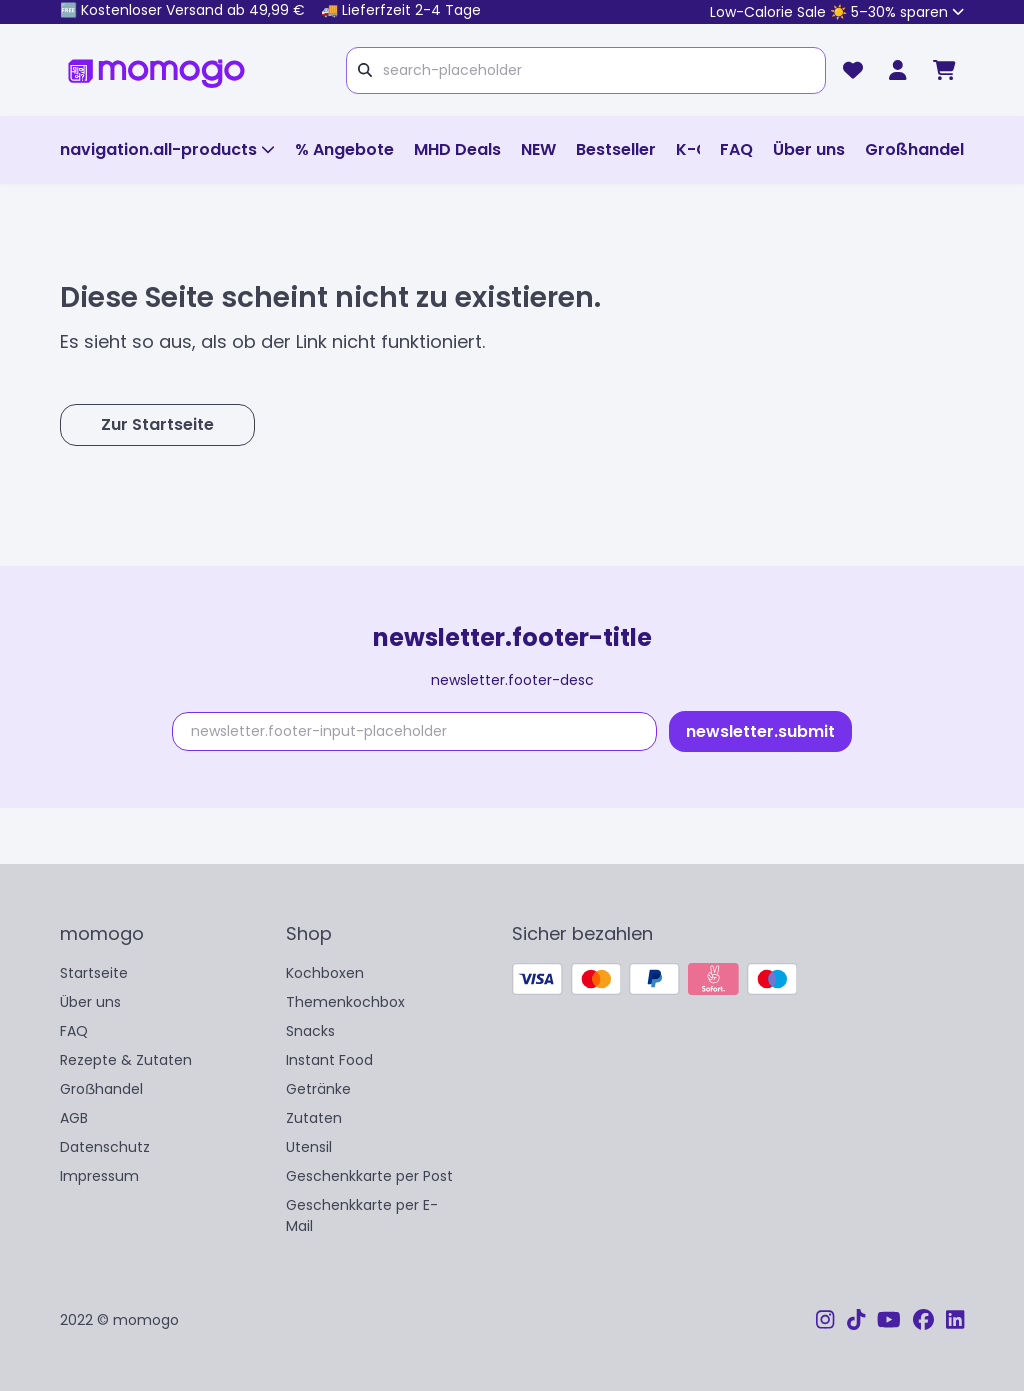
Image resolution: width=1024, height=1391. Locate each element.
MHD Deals (457, 149)
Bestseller (616, 149)
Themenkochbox (345, 1002)
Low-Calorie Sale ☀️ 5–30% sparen (837, 12)
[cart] (944, 70)
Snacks (310, 1031)
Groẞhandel (101, 1089)
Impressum (99, 1176)
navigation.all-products (167, 149)
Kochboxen (325, 973)
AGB (74, 1118)
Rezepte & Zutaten (126, 1060)
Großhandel (914, 149)
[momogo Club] (898, 70)
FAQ (736, 149)
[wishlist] (853, 70)
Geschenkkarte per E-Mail (362, 1215)
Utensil (309, 1147)
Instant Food (329, 1060)
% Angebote (344, 149)
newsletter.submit (760, 731)
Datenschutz (105, 1147)
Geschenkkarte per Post (369, 1176)
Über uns (809, 149)
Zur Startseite (157, 424)
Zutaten (314, 1118)
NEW (538, 149)
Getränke (318, 1089)
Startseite (94, 973)
